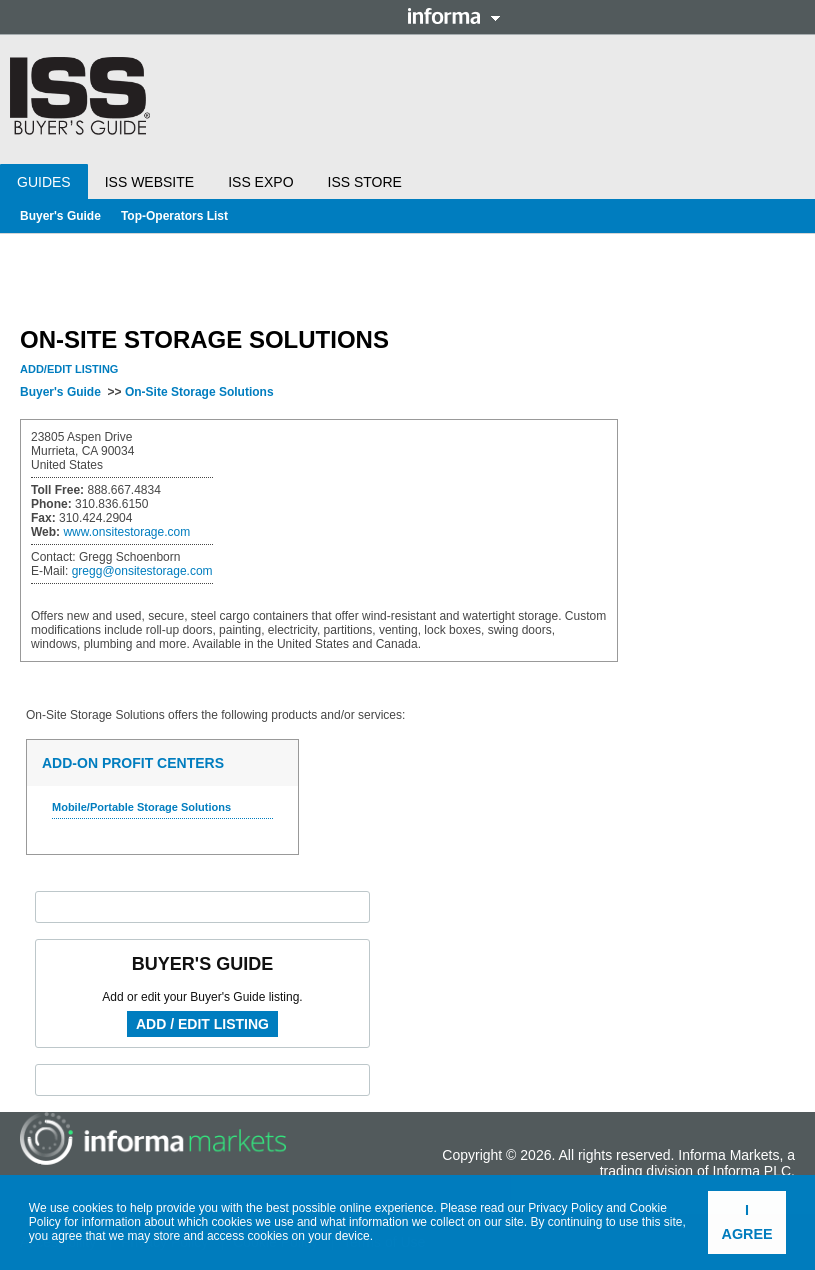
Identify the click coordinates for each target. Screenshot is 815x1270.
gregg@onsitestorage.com (142, 571)
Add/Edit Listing (69, 369)
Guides (44, 182)
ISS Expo (260, 182)
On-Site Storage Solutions (199, 392)
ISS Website (149, 182)
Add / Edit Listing (202, 1024)
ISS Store (365, 182)
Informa (454, 16)
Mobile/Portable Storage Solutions (141, 807)
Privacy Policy (565, 1208)
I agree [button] (747, 1222)
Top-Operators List (174, 216)
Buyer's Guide (60, 216)
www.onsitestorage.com (126, 532)
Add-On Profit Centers (133, 763)
